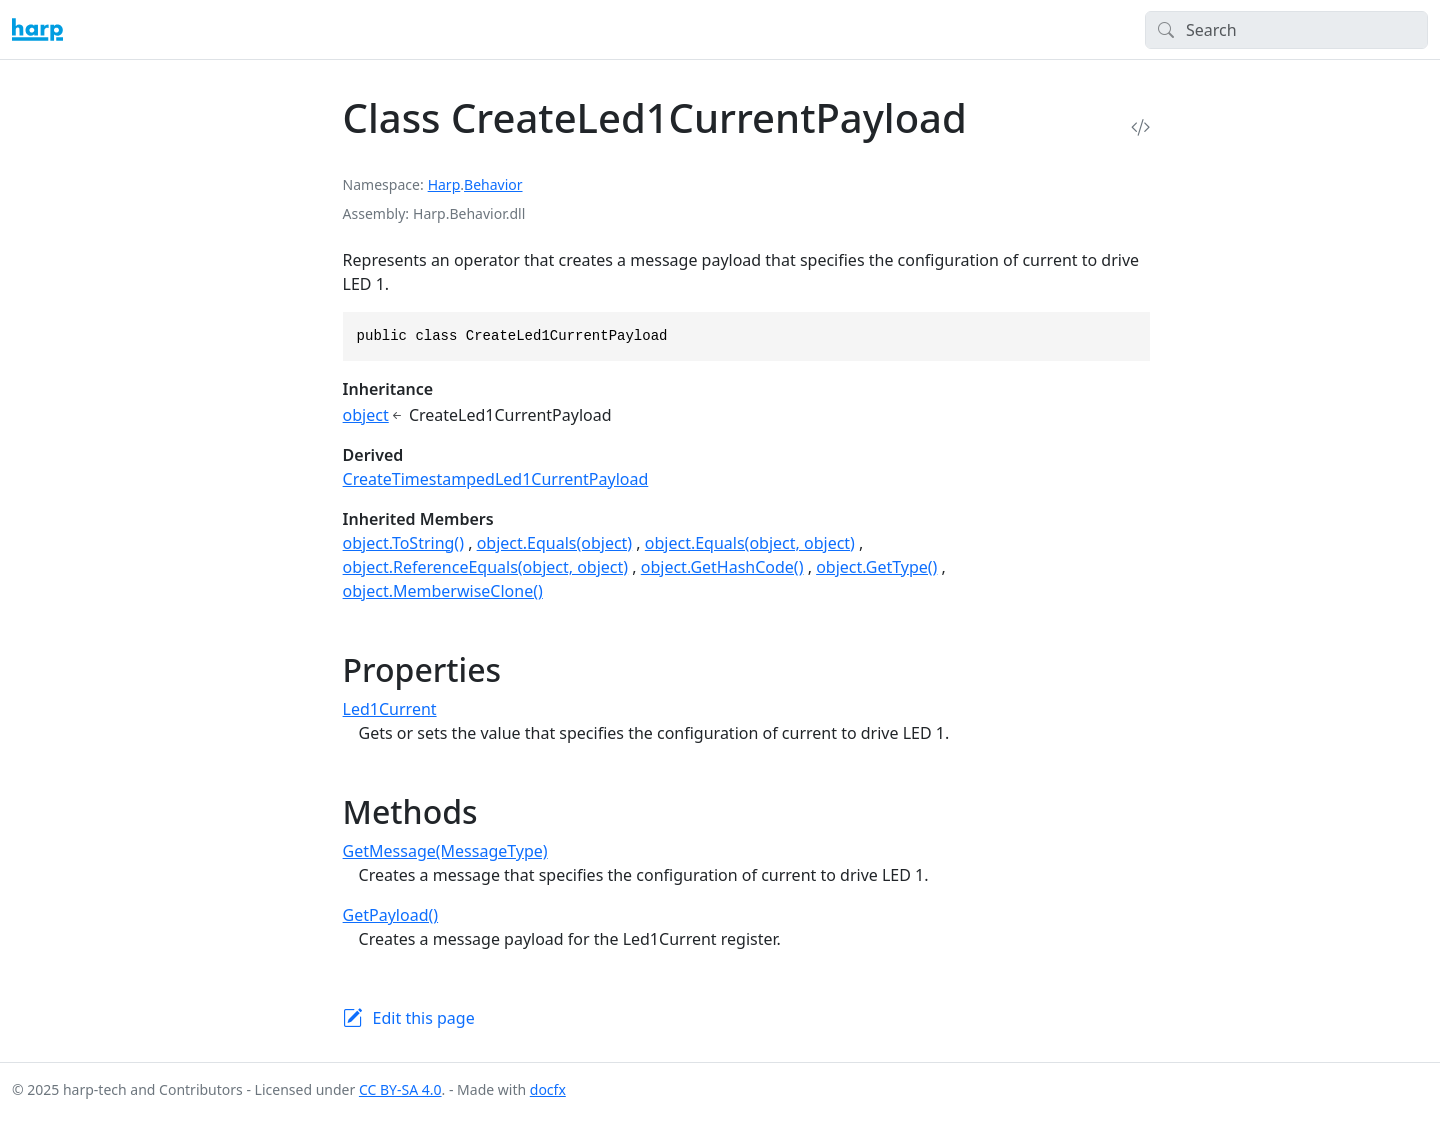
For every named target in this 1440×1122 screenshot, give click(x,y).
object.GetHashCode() (722, 567)
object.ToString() (403, 543)
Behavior (493, 184)
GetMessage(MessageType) (445, 851)
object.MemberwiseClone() (443, 591)
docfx (548, 1089)
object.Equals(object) (555, 543)
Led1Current (390, 709)
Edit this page (424, 1018)
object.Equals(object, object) (750, 543)
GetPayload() (391, 915)
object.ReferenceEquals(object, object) (486, 567)
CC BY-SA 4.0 (400, 1089)
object (366, 415)
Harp (444, 184)
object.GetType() (876, 567)
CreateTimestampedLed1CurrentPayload (496, 479)
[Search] (1286, 30)
